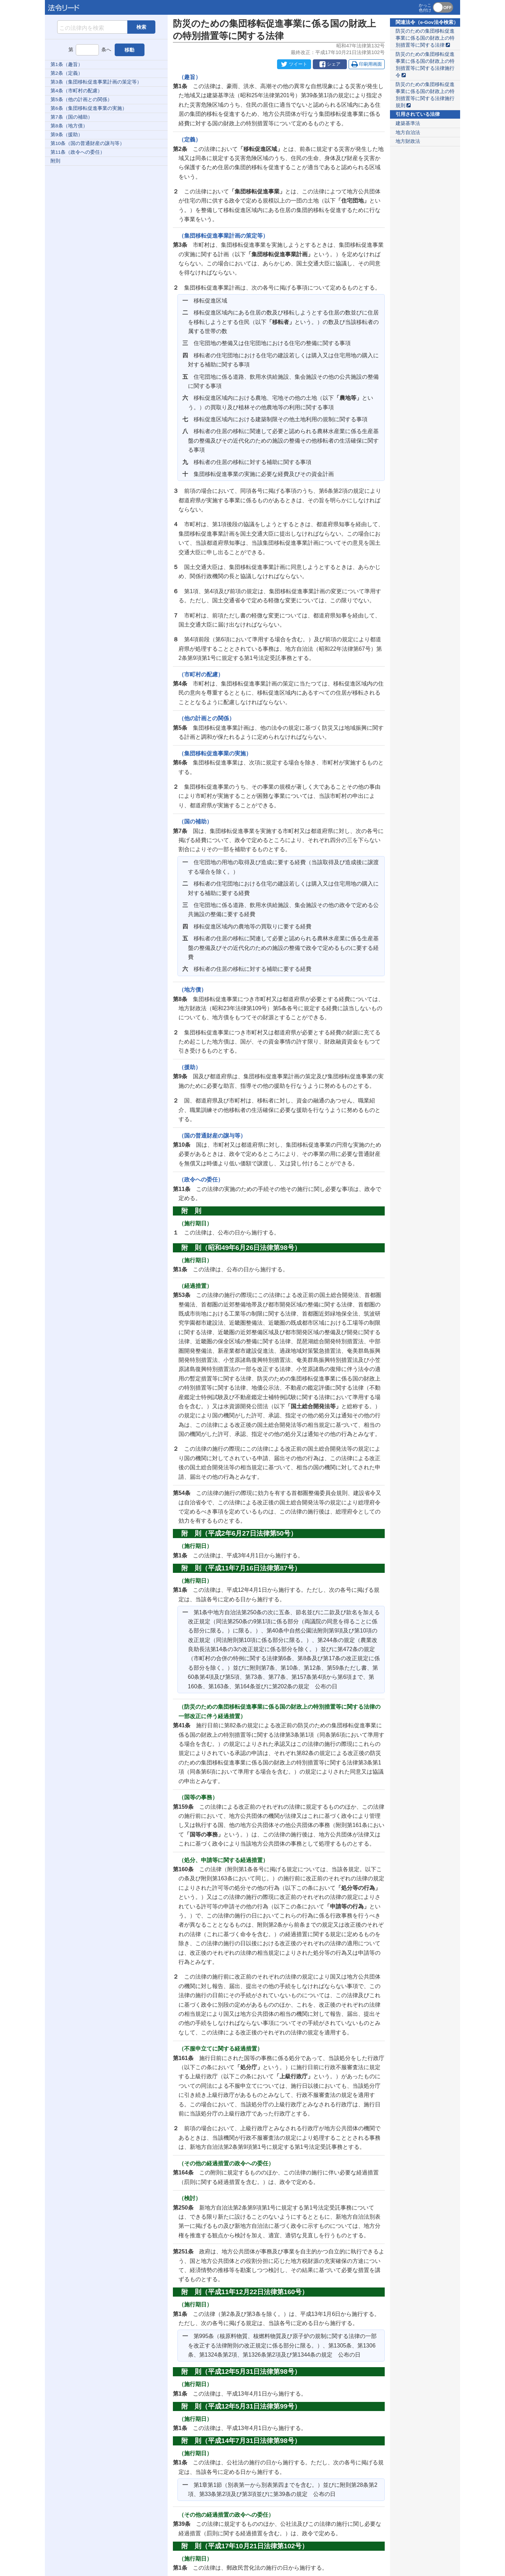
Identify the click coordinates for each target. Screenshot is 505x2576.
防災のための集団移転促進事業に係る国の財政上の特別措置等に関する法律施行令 (425, 65)
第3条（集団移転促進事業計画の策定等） (96, 82)
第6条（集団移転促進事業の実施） (88, 108)
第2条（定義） (66, 73)
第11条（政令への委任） (77, 152)
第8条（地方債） (69, 125)
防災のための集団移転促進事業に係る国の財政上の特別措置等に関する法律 (425, 38)
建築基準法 (408, 123)
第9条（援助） (66, 134)
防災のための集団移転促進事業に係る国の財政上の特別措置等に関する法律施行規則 (425, 95)
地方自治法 (408, 132)
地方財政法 (408, 141)
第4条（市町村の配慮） (76, 90)
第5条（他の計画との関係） (81, 99)
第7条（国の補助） (71, 117)
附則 (55, 161)
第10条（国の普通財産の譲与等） (87, 143)
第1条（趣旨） (66, 64)
